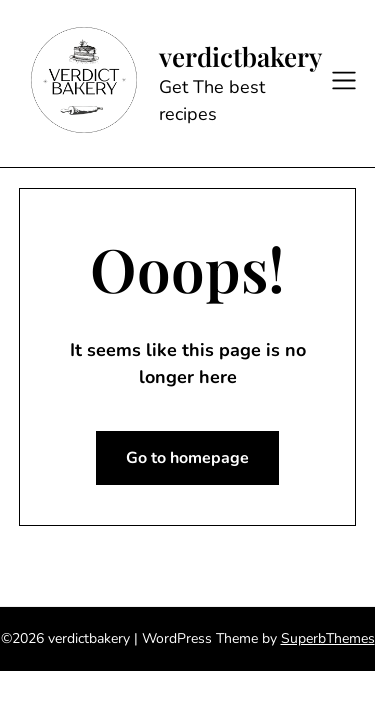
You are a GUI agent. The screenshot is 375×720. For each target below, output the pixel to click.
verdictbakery (240, 57)
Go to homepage (187, 458)
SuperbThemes (328, 638)
